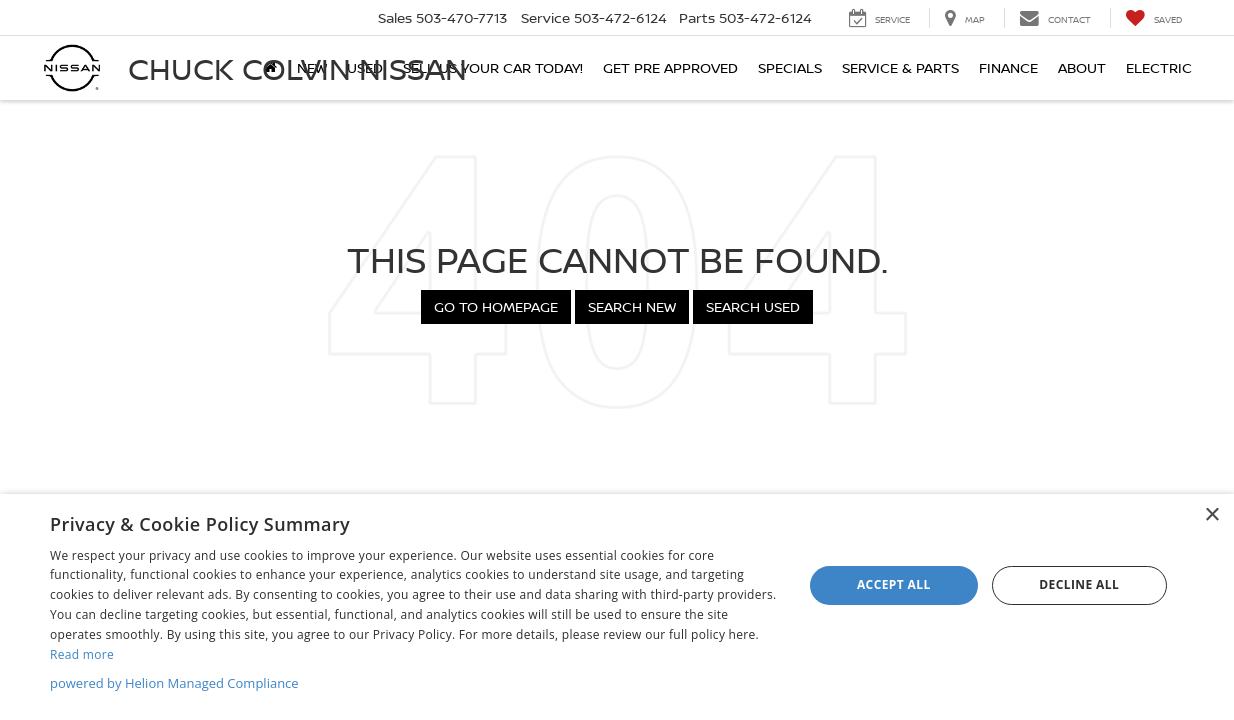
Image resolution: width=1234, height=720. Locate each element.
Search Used (753, 306)
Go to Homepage (496, 306)
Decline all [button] (1079, 584)
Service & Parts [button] (900, 67)
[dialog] (617, 607)
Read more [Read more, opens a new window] (82, 654)
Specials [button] (790, 67)
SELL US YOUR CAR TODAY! (493, 67)
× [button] (1211, 515)
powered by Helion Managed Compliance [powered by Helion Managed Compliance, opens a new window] (174, 683)
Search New (632, 306)
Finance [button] (1008, 67)
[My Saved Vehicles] (1153, 18)
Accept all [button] (894, 584)
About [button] (1082, 67)
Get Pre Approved (670, 67)
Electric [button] (1159, 67)
